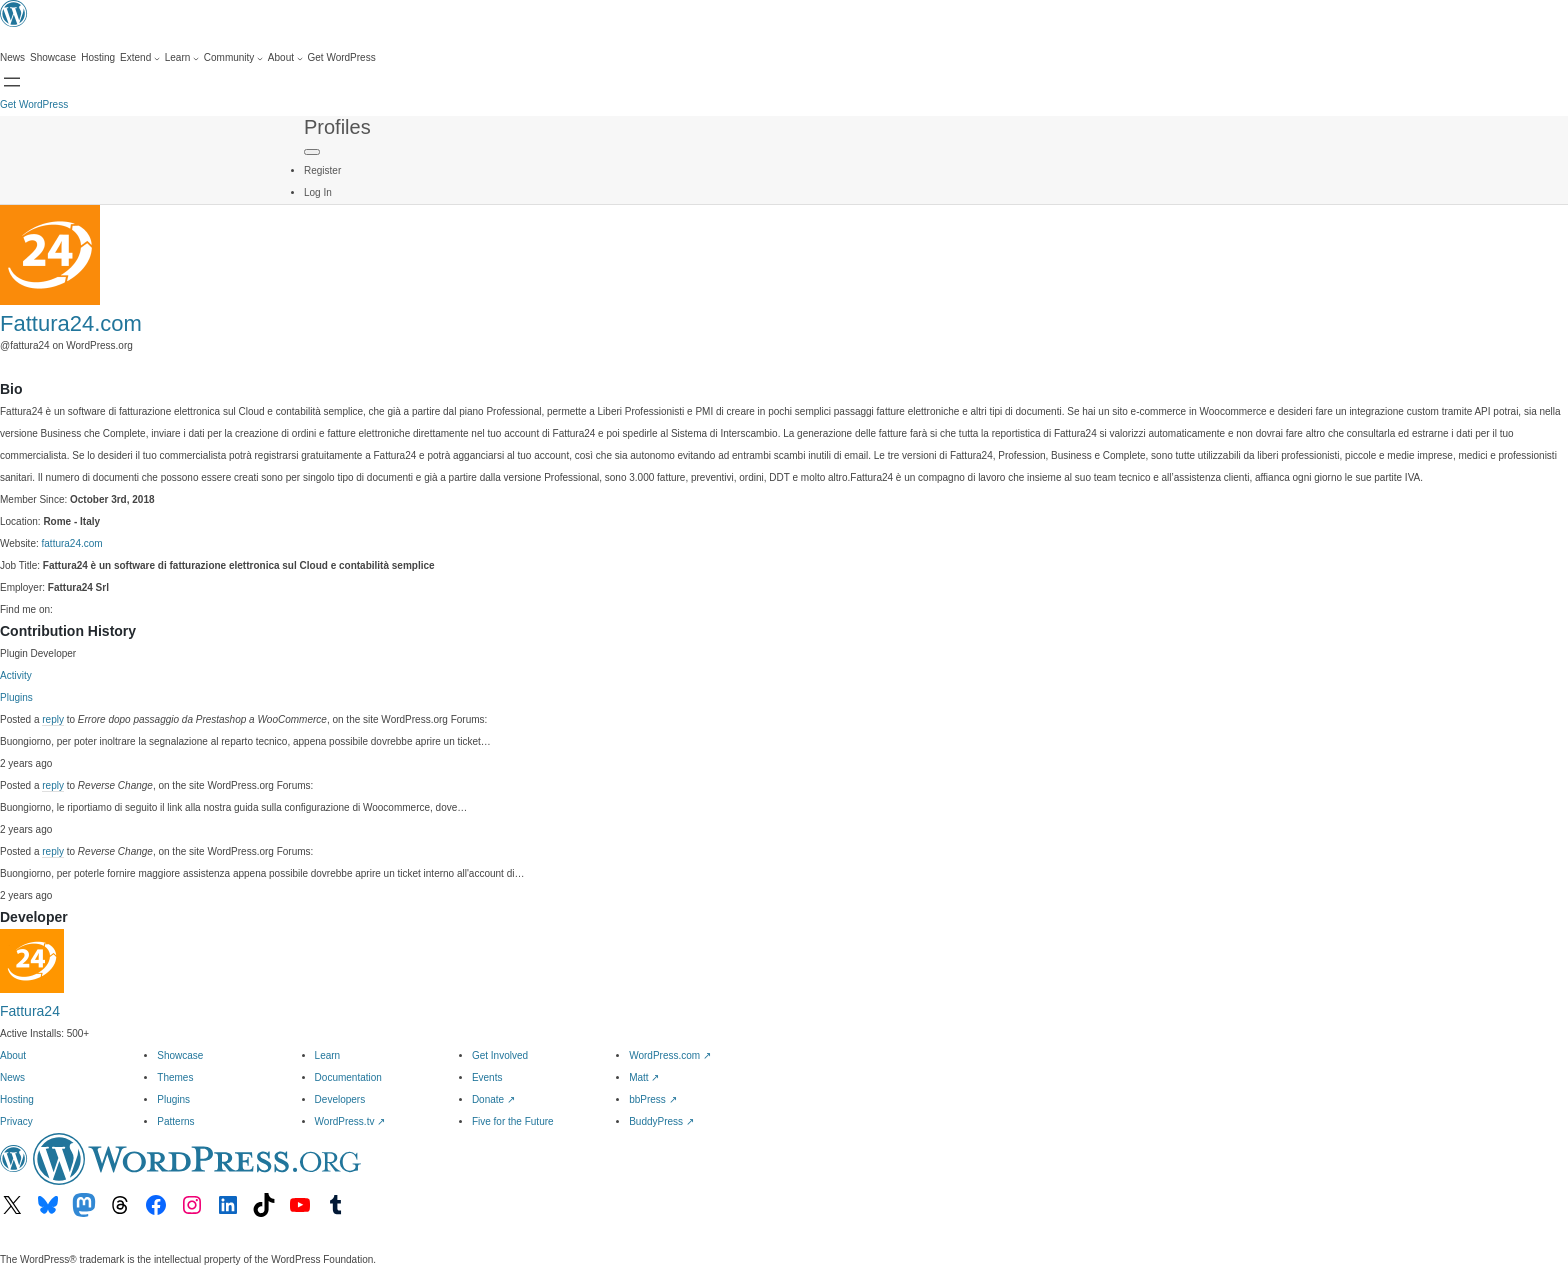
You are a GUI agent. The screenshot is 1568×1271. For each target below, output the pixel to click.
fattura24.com (72, 543)
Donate (493, 1099)
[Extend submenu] (140, 58)
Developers (340, 1099)
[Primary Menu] (312, 152)
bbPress (652, 1099)
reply (53, 719)
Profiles (337, 127)
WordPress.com (670, 1055)
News (12, 1077)
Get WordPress (34, 104)
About (13, 1055)
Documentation (348, 1077)
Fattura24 (30, 1011)
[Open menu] (12, 82)
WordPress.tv (350, 1121)
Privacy (16, 1121)
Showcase (180, 1055)
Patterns (175, 1121)
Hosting (17, 1099)
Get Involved (500, 1055)
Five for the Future (513, 1121)
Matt (644, 1077)
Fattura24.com (71, 323)
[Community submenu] (233, 58)
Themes (175, 1077)
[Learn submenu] (182, 58)
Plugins (16, 697)
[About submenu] (285, 58)
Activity (16, 675)
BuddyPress (661, 1121)
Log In (318, 192)
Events (487, 1077)
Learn (328, 1055)
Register (322, 170)
